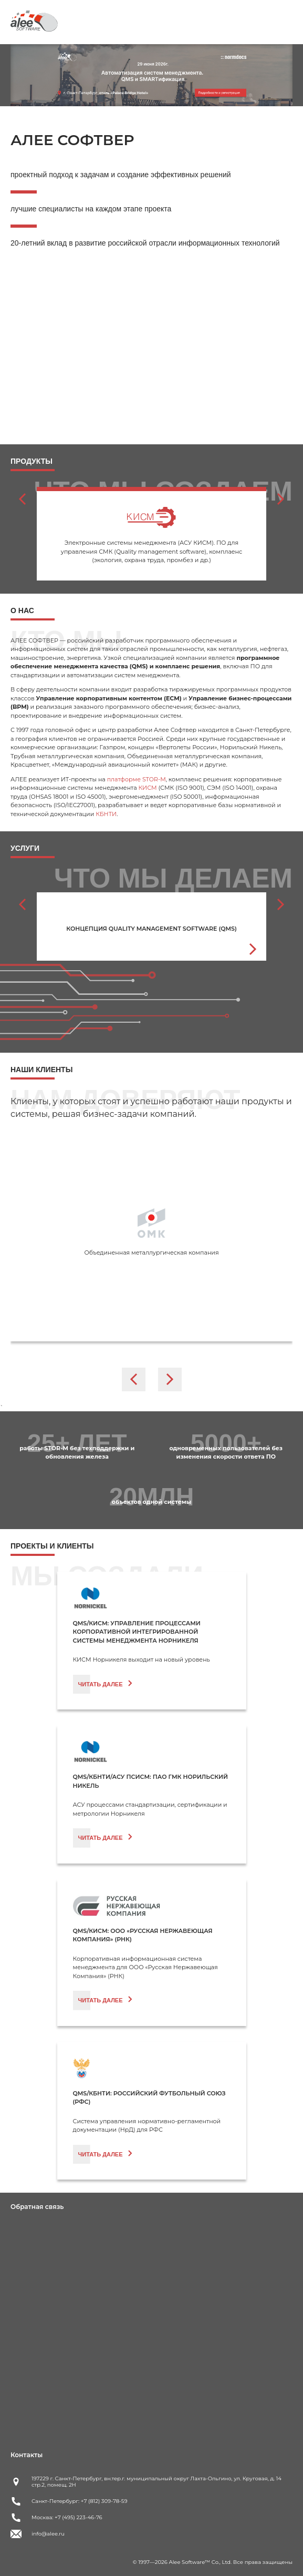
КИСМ (148, 787)
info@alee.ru (48, 2533)
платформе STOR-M (136, 779)
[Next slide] (280, 499)
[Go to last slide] (22, 499)
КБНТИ (106, 814)
